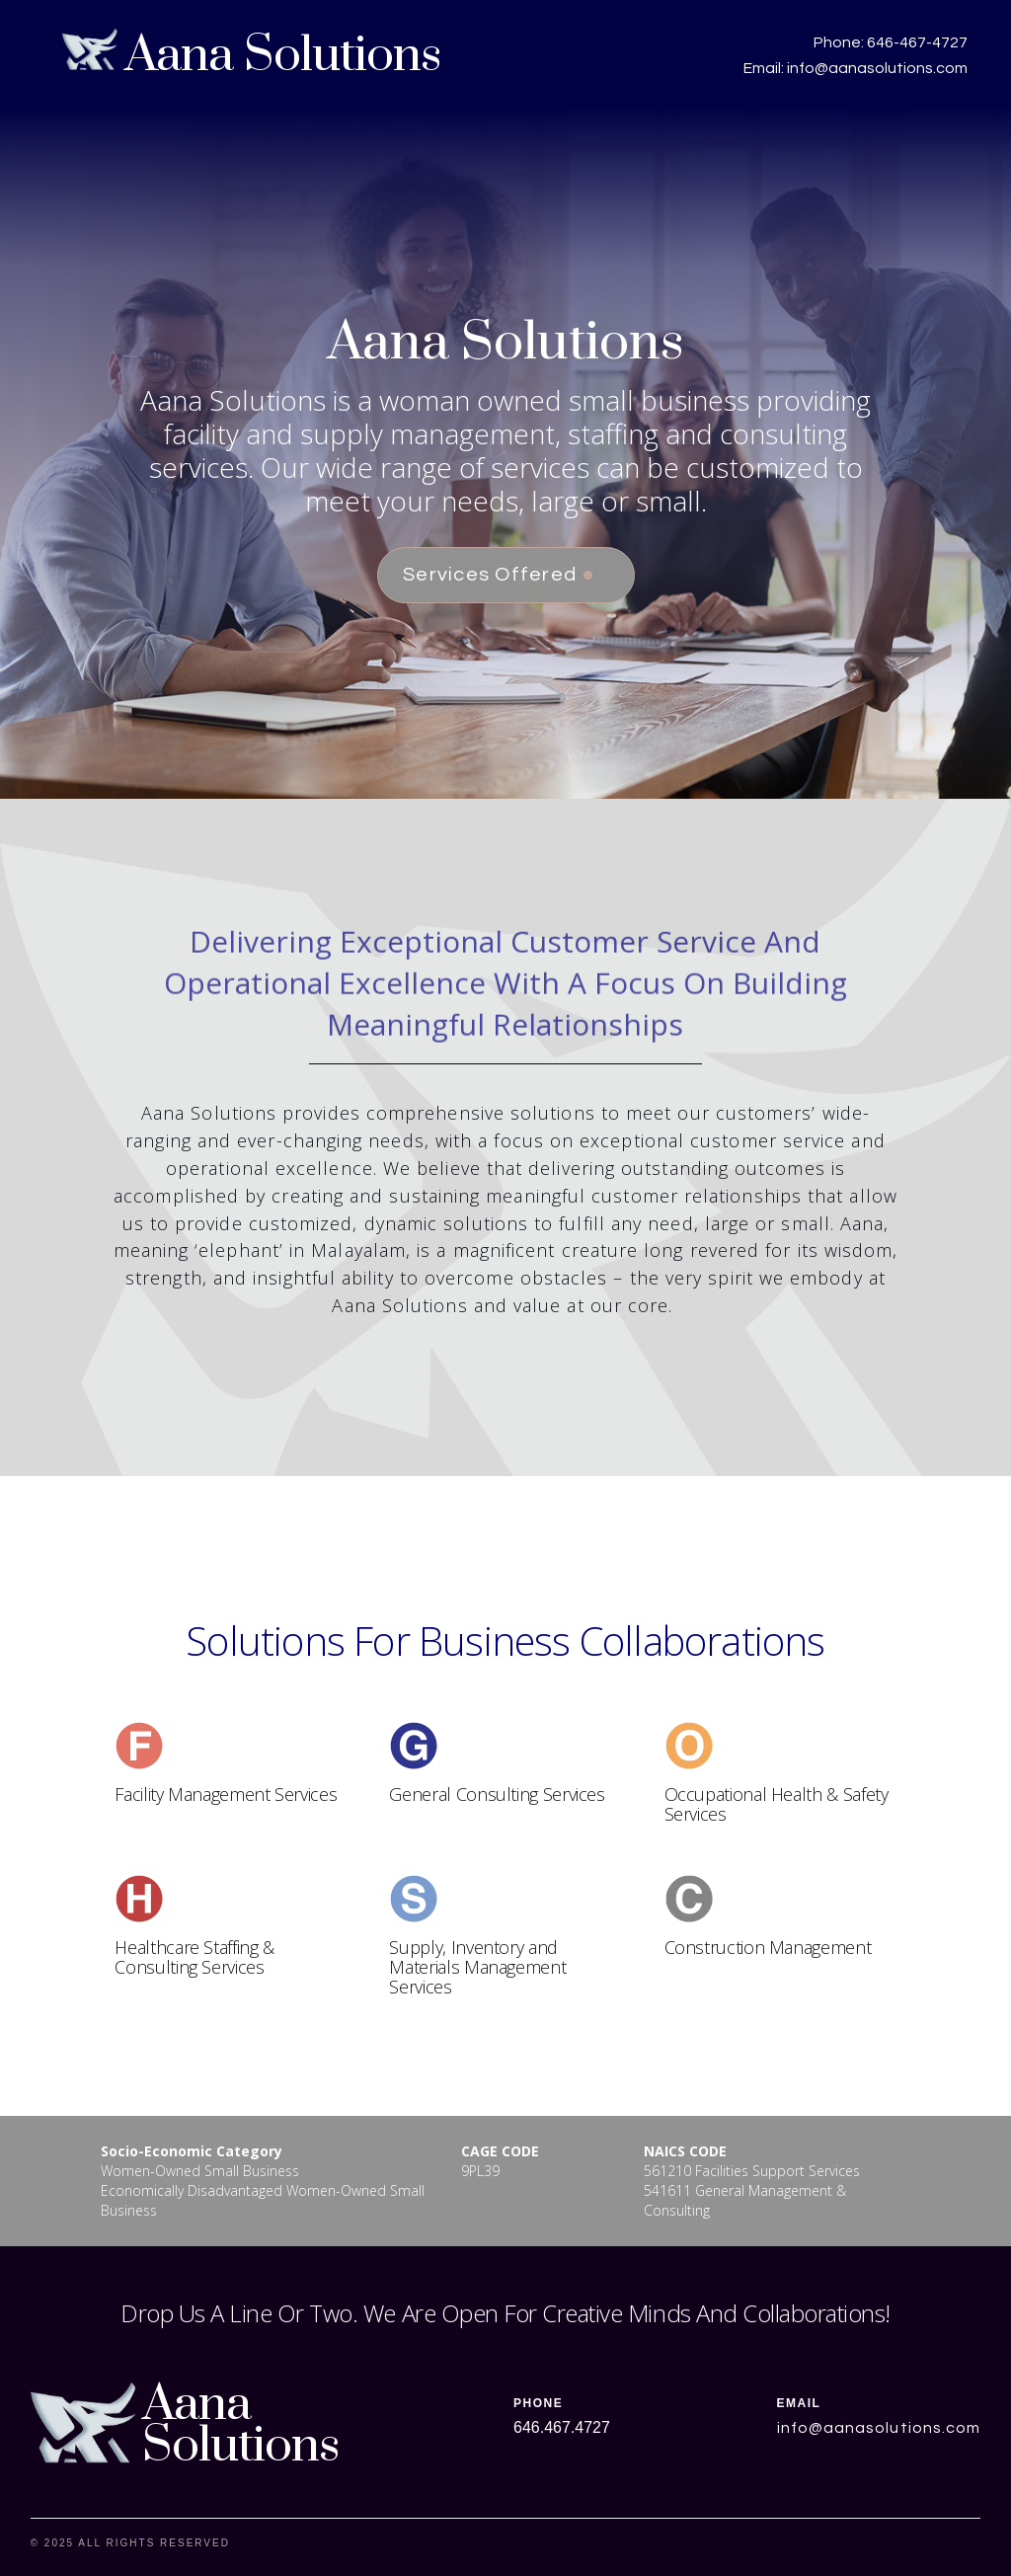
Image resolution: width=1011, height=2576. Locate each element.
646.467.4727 (561, 2427)
